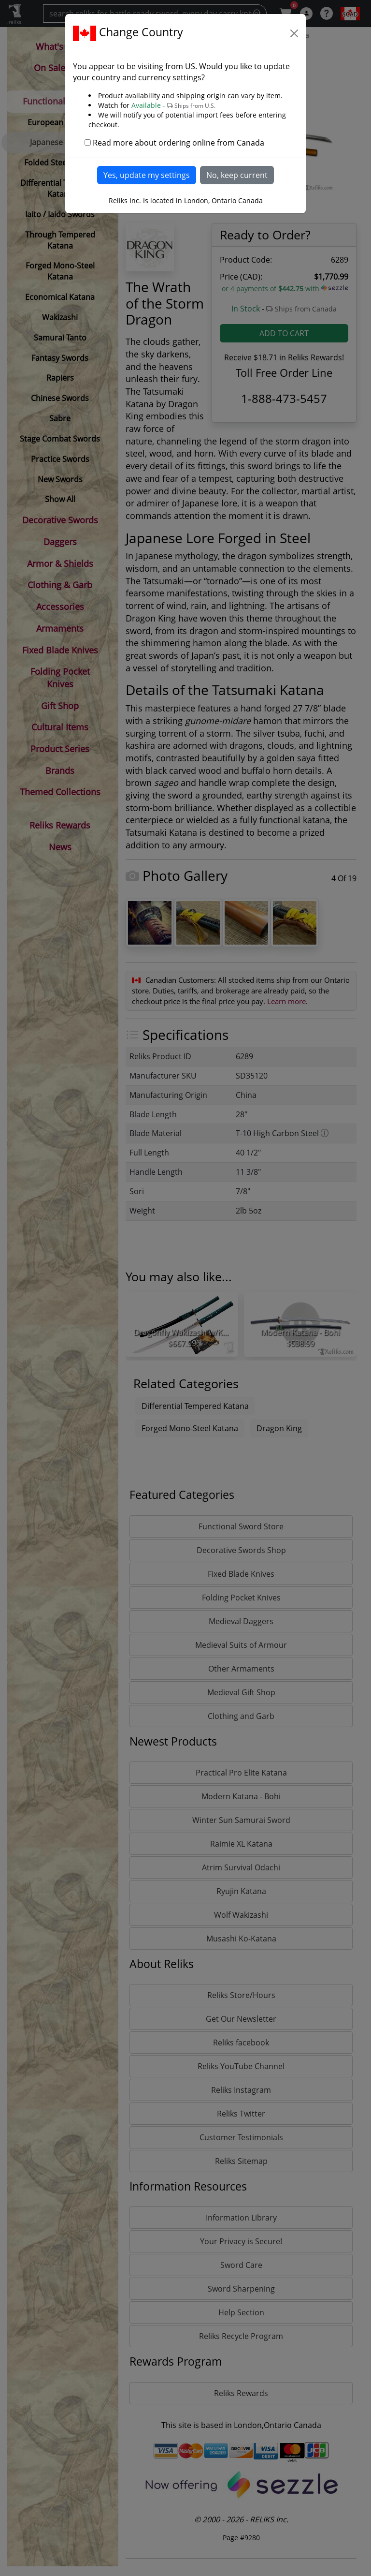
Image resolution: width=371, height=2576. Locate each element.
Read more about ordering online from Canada (178, 142)
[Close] (294, 33)
